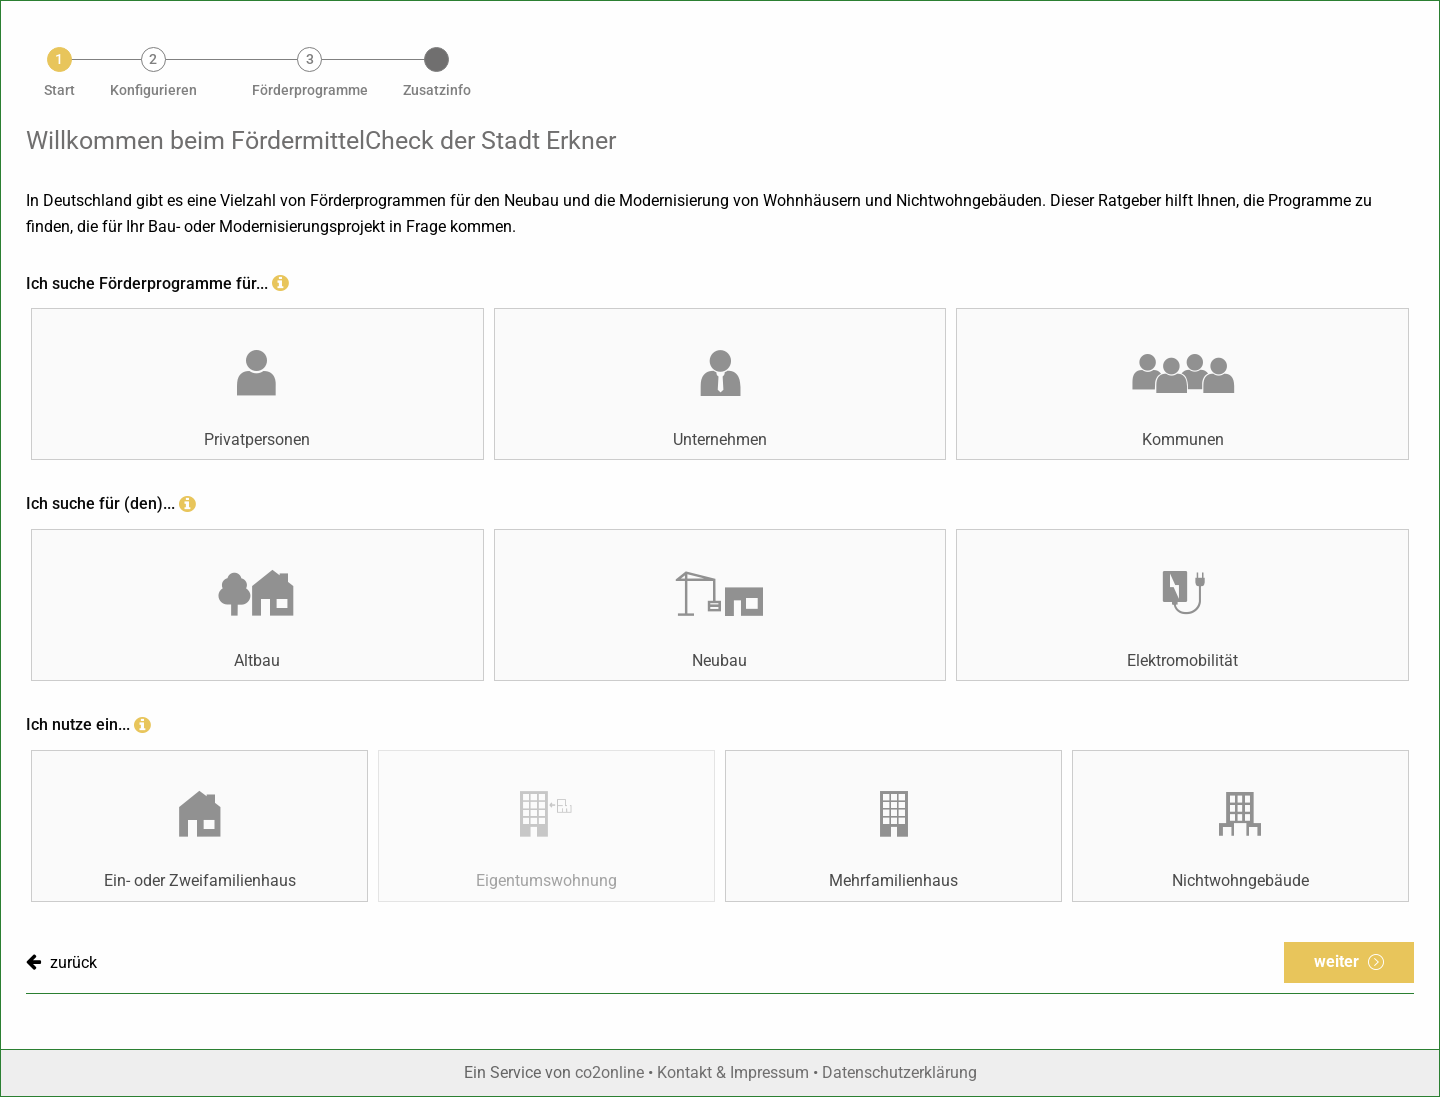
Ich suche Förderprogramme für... (147, 283)
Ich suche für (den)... (100, 503)
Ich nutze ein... (78, 724)
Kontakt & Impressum (733, 1072)
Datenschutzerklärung (899, 1072)
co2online (611, 1072)
